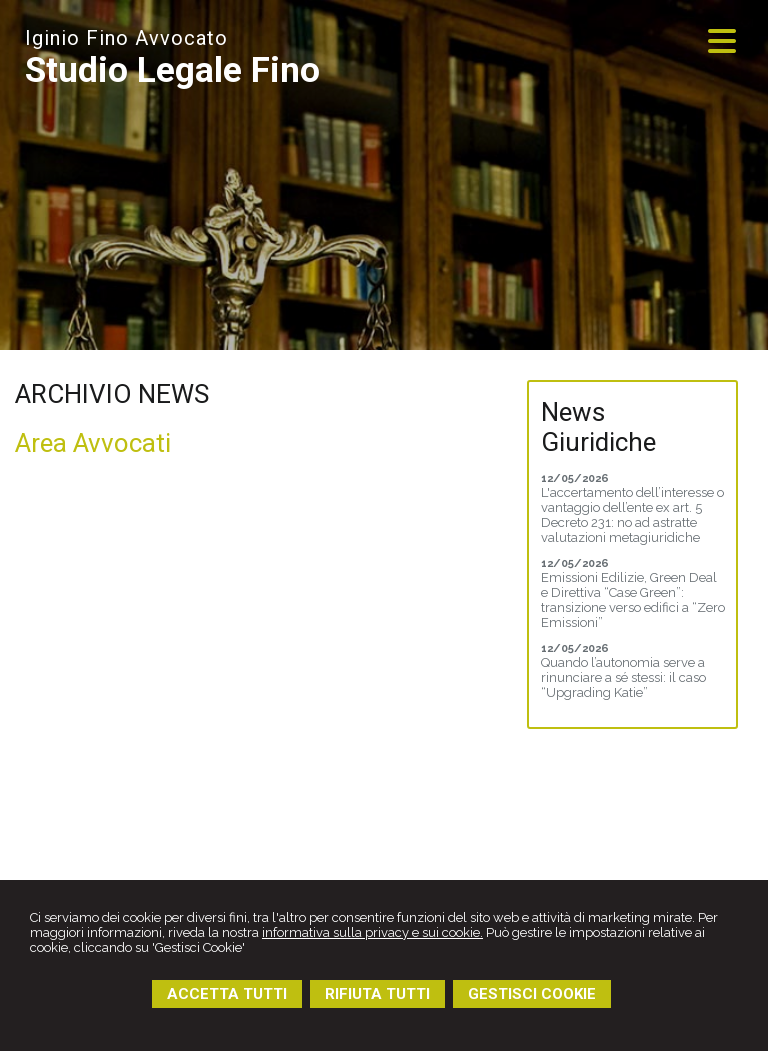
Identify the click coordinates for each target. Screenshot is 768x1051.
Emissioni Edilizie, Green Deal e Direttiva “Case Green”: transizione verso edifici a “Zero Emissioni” (633, 600)
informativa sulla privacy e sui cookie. (372, 932)
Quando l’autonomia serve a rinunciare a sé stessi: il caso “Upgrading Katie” (623, 677)
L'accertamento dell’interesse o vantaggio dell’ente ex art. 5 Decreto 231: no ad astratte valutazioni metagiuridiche (632, 515)
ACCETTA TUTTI (227, 994)
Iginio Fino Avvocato (126, 38)
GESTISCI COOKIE (532, 994)
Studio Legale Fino (172, 70)
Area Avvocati (93, 443)
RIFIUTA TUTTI (377, 994)
